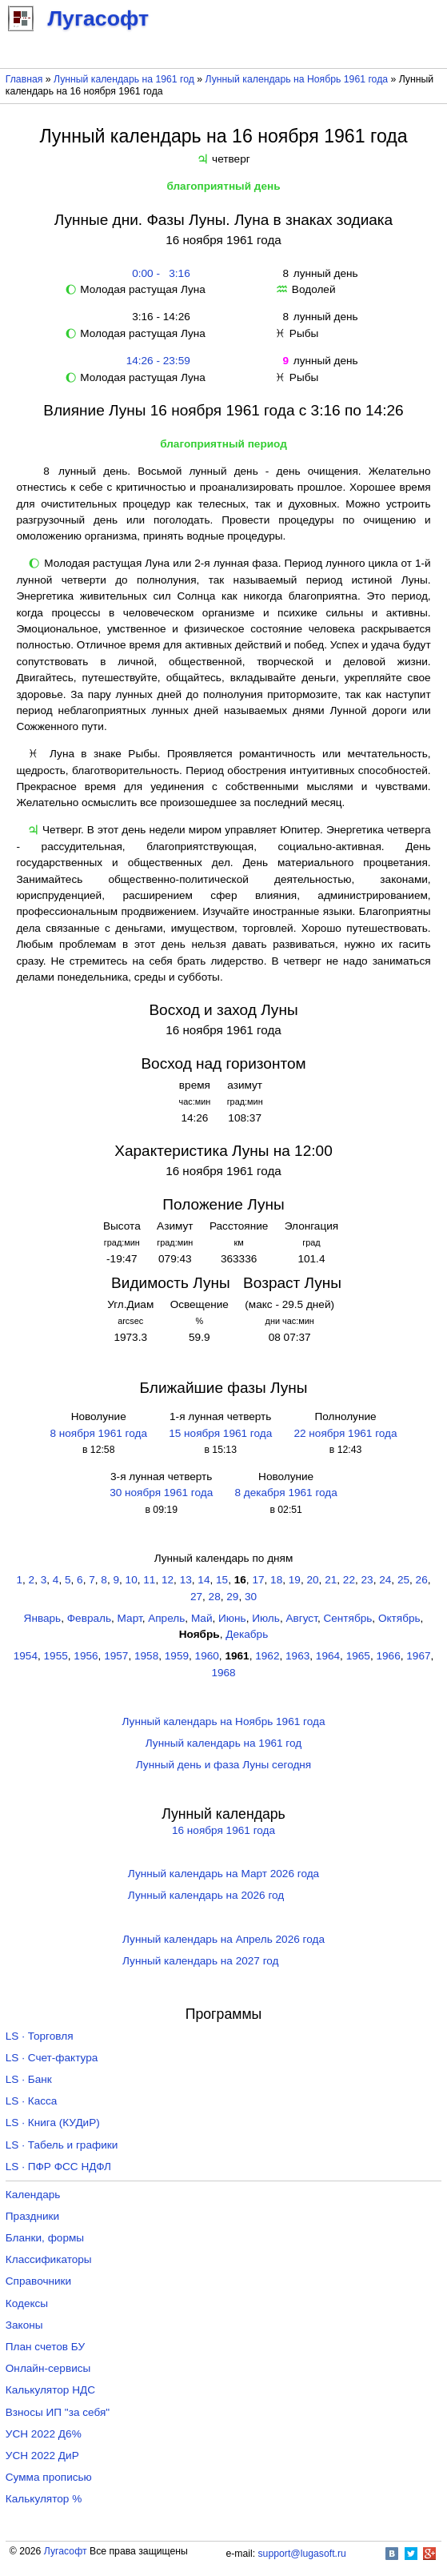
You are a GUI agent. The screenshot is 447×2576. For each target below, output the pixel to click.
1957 (116, 1656)
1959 (177, 1656)
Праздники (32, 2216)
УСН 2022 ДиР (42, 2456)
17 (258, 1580)
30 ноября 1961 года (161, 1493)
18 (276, 1580)
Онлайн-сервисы (48, 2368)
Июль (266, 1618)
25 (403, 1580)
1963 (297, 1656)
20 (312, 1580)
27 (196, 1597)
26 (422, 1580)
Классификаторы (49, 2259)
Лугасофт (65, 2551)
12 (168, 1580)
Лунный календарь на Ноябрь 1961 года (297, 79)
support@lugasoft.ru (302, 2553)
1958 (146, 1656)
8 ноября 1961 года (98, 1433)
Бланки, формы (45, 2238)
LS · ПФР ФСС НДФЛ (58, 2167)
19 (295, 1580)
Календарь (33, 2195)
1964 (328, 1656)
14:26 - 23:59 (158, 361)
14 (204, 1580)
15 (222, 1580)
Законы (24, 2325)
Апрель (166, 1618)
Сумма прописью (49, 2477)
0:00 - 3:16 (158, 273)
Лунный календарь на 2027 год (200, 1961)
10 (132, 1580)
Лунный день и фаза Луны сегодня (223, 1765)
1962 (267, 1656)
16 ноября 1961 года (223, 1830)
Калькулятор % (44, 2499)
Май (202, 1618)
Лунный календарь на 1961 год (124, 79)
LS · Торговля (40, 2036)
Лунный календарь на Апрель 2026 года (223, 1939)
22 (349, 1580)
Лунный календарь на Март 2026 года (223, 1874)
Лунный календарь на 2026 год (206, 1895)
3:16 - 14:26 (158, 317)
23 (367, 1580)
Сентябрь (347, 1618)
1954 (26, 1656)
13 (186, 1580)
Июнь (232, 1618)
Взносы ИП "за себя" (58, 2412)
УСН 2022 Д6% (44, 2434)
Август (301, 1618)
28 (215, 1597)
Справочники (38, 2281)
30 (251, 1597)
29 (232, 1597)
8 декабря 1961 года (285, 1493)
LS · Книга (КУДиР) (53, 2123)
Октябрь (399, 1618)
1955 (56, 1656)
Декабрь (246, 1634)
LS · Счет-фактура (52, 2058)
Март (130, 1618)
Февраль (89, 1618)
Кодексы (27, 2303)
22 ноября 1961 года (345, 1433)
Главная (24, 79)
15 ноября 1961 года (220, 1433)
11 (149, 1580)
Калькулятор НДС (50, 2390)
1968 (223, 1673)
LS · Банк (29, 2079)
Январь (43, 1618)
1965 (358, 1656)
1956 (86, 1656)
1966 (388, 1656)
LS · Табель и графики (62, 2145)
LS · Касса (32, 2101)
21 (331, 1580)
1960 (207, 1656)
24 (385, 1580)
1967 (418, 1656)
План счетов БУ (45, 2347)
